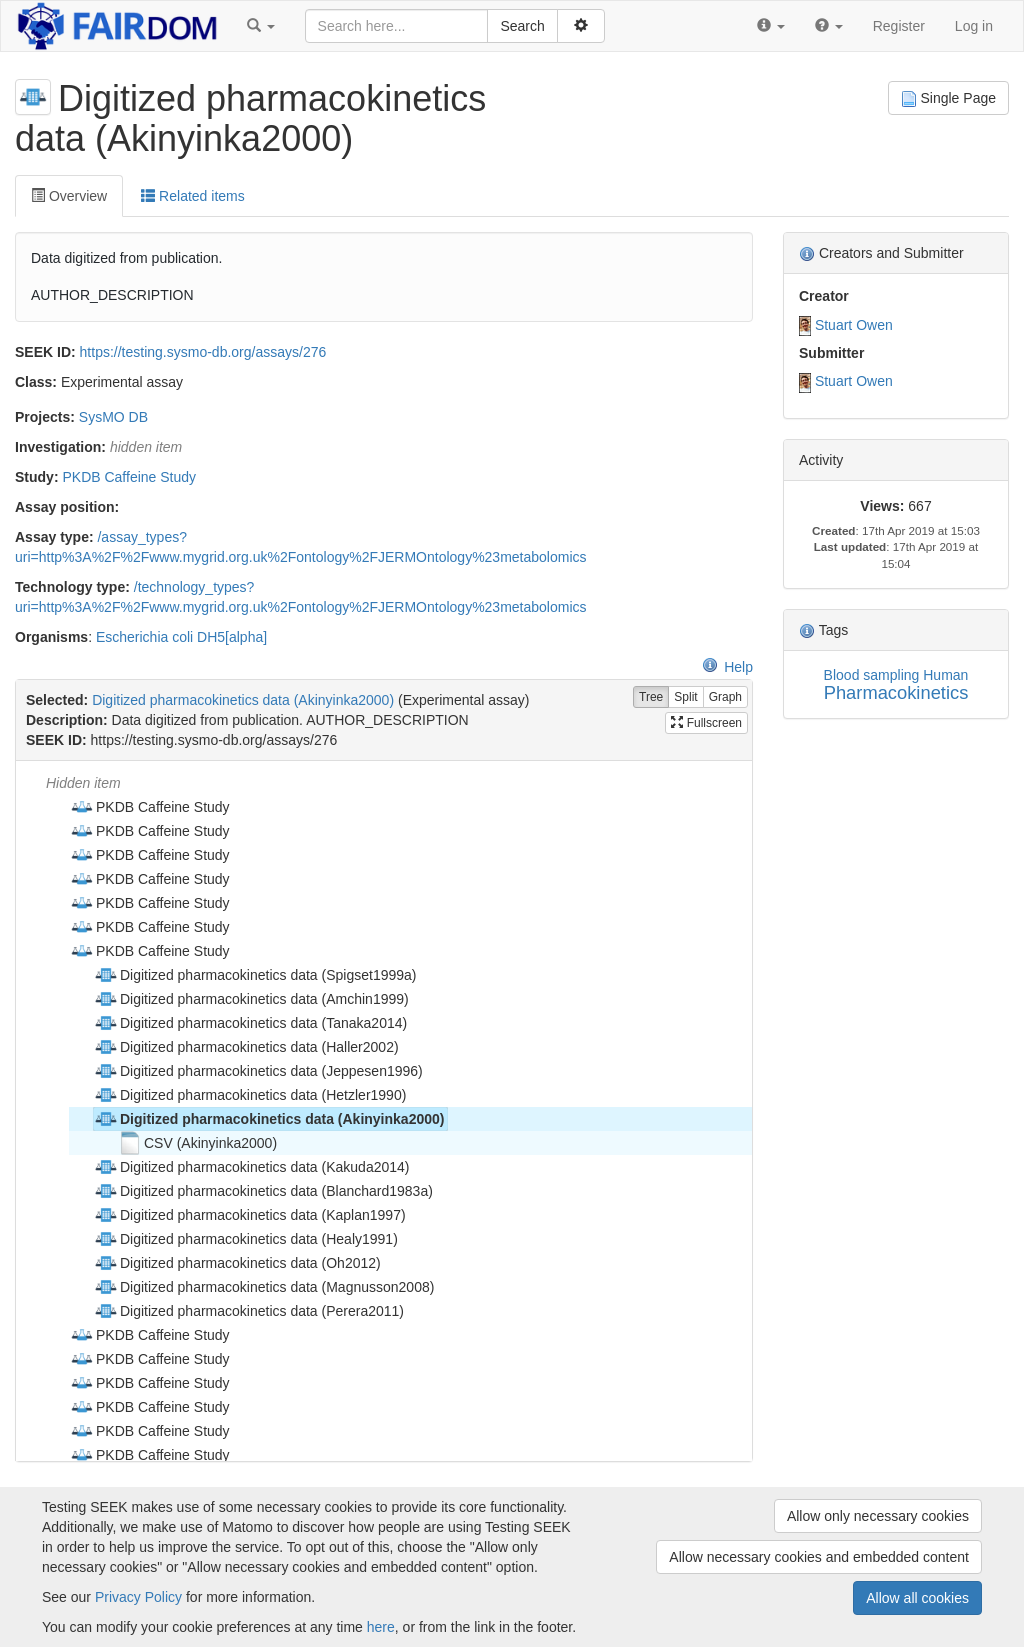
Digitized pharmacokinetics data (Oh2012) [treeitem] (237, 1263)
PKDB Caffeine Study (129, 477)
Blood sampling (872, 675)
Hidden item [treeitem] (83, 783)
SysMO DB (113, 417)
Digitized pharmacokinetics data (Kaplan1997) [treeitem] (250, 1215)
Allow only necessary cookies (878, 1516)
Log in (974, 26)
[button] (261, 26)
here (381, 1627)
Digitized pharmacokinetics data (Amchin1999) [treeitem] (251, 999)
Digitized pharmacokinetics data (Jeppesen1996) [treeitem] (258, 1071)
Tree (651, 697)
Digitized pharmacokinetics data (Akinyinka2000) (243, 700)
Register (899, 26)
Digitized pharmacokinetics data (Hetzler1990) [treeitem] (250, 1095)
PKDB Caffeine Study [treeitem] (150, 807)
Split (685, 697)
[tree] (383, 1111)
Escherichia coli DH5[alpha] (181, 637)
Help (727, 667)
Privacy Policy (138, 1597)
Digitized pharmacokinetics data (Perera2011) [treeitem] (249, 1311)
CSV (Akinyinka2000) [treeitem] (197, 1143)
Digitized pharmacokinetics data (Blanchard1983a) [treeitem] (263, 1191)
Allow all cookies (917, 1598)
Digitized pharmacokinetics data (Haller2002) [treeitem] (246, 1047)
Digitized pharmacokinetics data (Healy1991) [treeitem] (246, 1239)
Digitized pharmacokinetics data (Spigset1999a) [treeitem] (255, 975)
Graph (725, 697)
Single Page (948, 98)
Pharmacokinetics (896, 692)
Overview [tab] (69, 196)
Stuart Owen (854, 325)
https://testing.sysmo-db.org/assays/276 (203, 352)
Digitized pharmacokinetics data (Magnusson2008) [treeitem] (264, 1287)
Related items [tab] (192, 196)
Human (945, 675)
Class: (36, 382)
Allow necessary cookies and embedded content (819, 1557)
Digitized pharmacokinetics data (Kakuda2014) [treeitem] (252, 1167)
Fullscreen (706, 723)
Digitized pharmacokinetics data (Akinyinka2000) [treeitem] (269, 1119)
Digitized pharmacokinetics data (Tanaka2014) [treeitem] (250, 1023)
